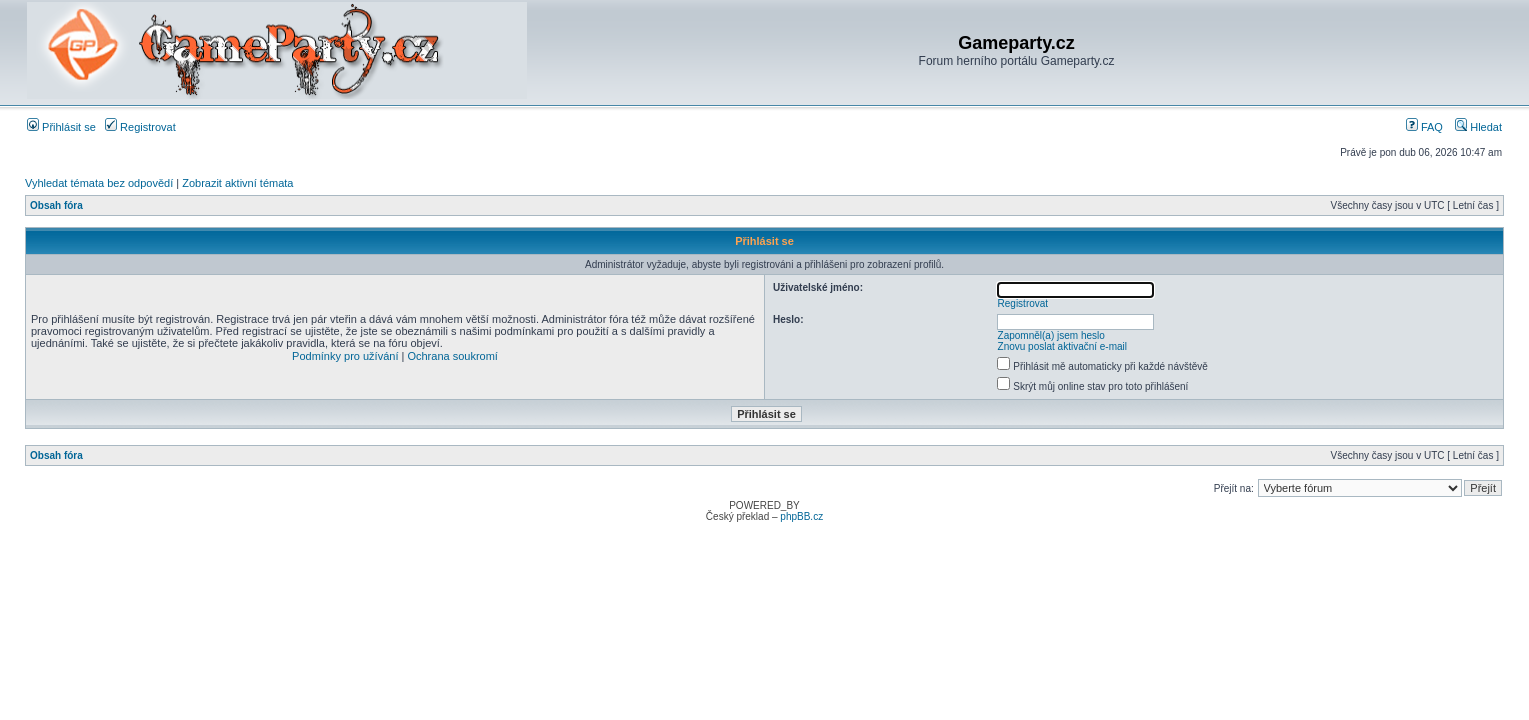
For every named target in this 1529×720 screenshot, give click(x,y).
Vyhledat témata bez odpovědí (99, 183)
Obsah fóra (56, 205)
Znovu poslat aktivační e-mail (1063, 346)
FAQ (1424, 127)
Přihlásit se (61, 127)
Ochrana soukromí (452, 356)
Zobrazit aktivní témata (237, 183)
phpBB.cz (801, 516)
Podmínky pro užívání (345, 356)
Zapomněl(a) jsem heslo (1051, 335)
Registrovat (140, 127)
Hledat (1478, 127)
